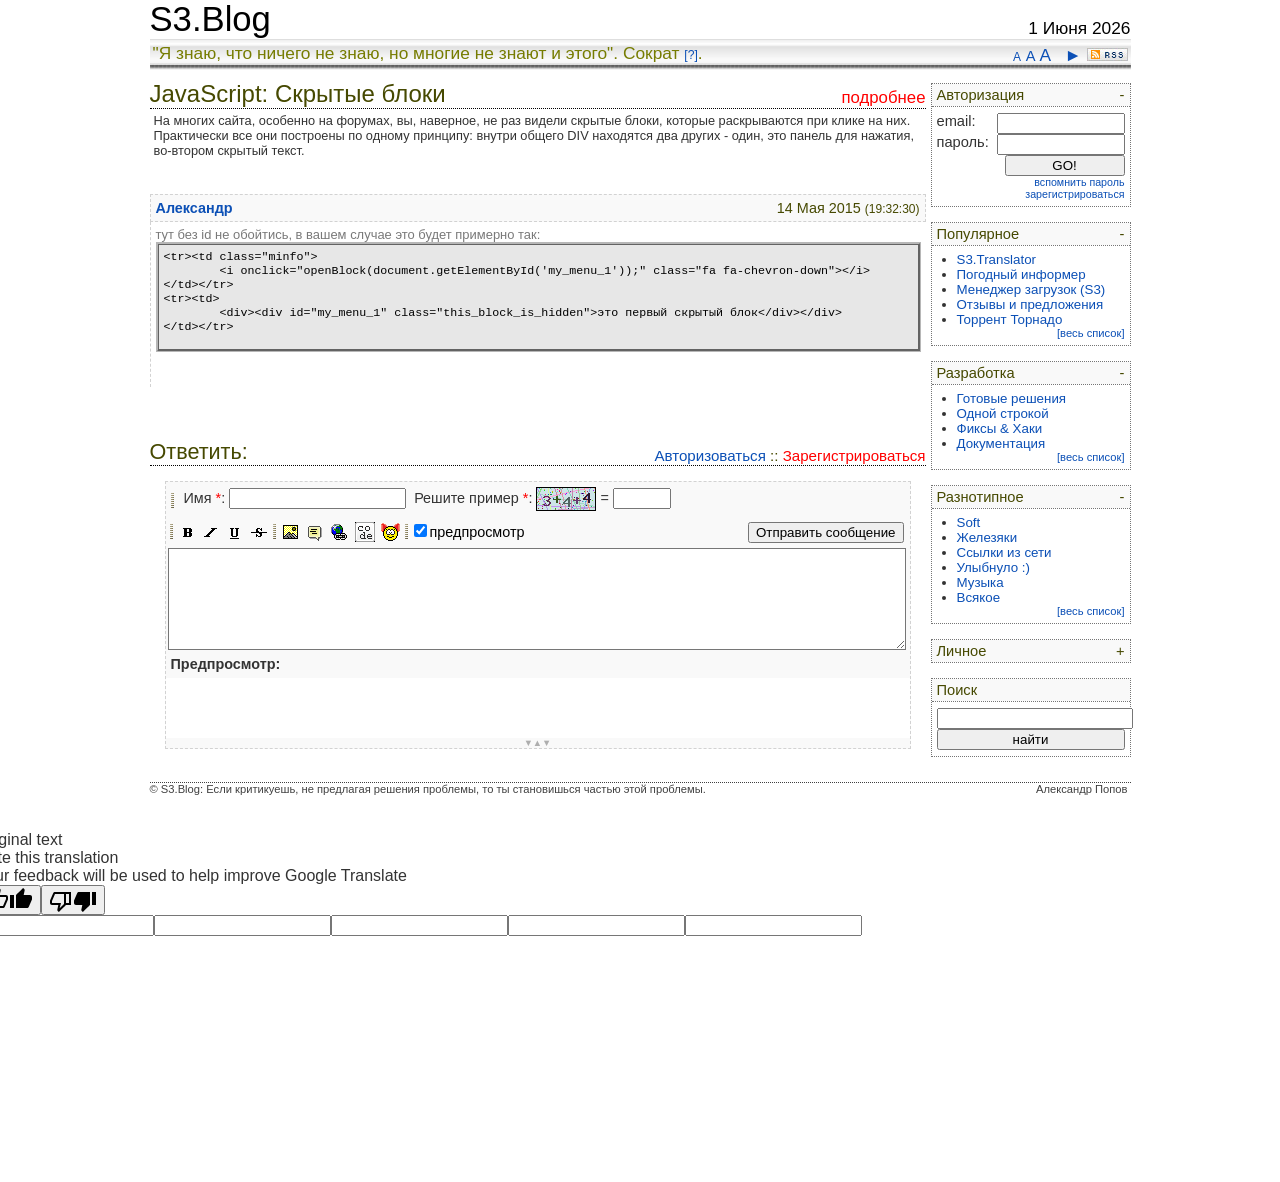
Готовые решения (1012, 398)
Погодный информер (1021, 274)
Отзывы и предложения (1030, 304)
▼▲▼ (538, 743)
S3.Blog (210, 19)
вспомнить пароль (1079, 182)
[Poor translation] (73, 900)
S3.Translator (997, 259)
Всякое (979, 597)
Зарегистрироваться (854, 455)
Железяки (987, 537)
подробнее (883, 97)
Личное (962, 651)
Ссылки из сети (1004, 552)
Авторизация (981, 95)
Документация (1001, 443)
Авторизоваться (709, 455)
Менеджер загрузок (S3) (1031, 289)
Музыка (980, 582)
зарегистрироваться (1074, 194)
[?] (690, 55)
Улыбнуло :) (993, 567)
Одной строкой (1003, 413)
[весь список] (1091, 333)
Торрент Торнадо (1010, 319)
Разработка (976, 373)
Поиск (957, 690)
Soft (969, 522)
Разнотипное (980, 497)
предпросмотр (477, 532)
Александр (194, 208)
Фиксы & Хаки (1000, 428)
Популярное (978, 234)
